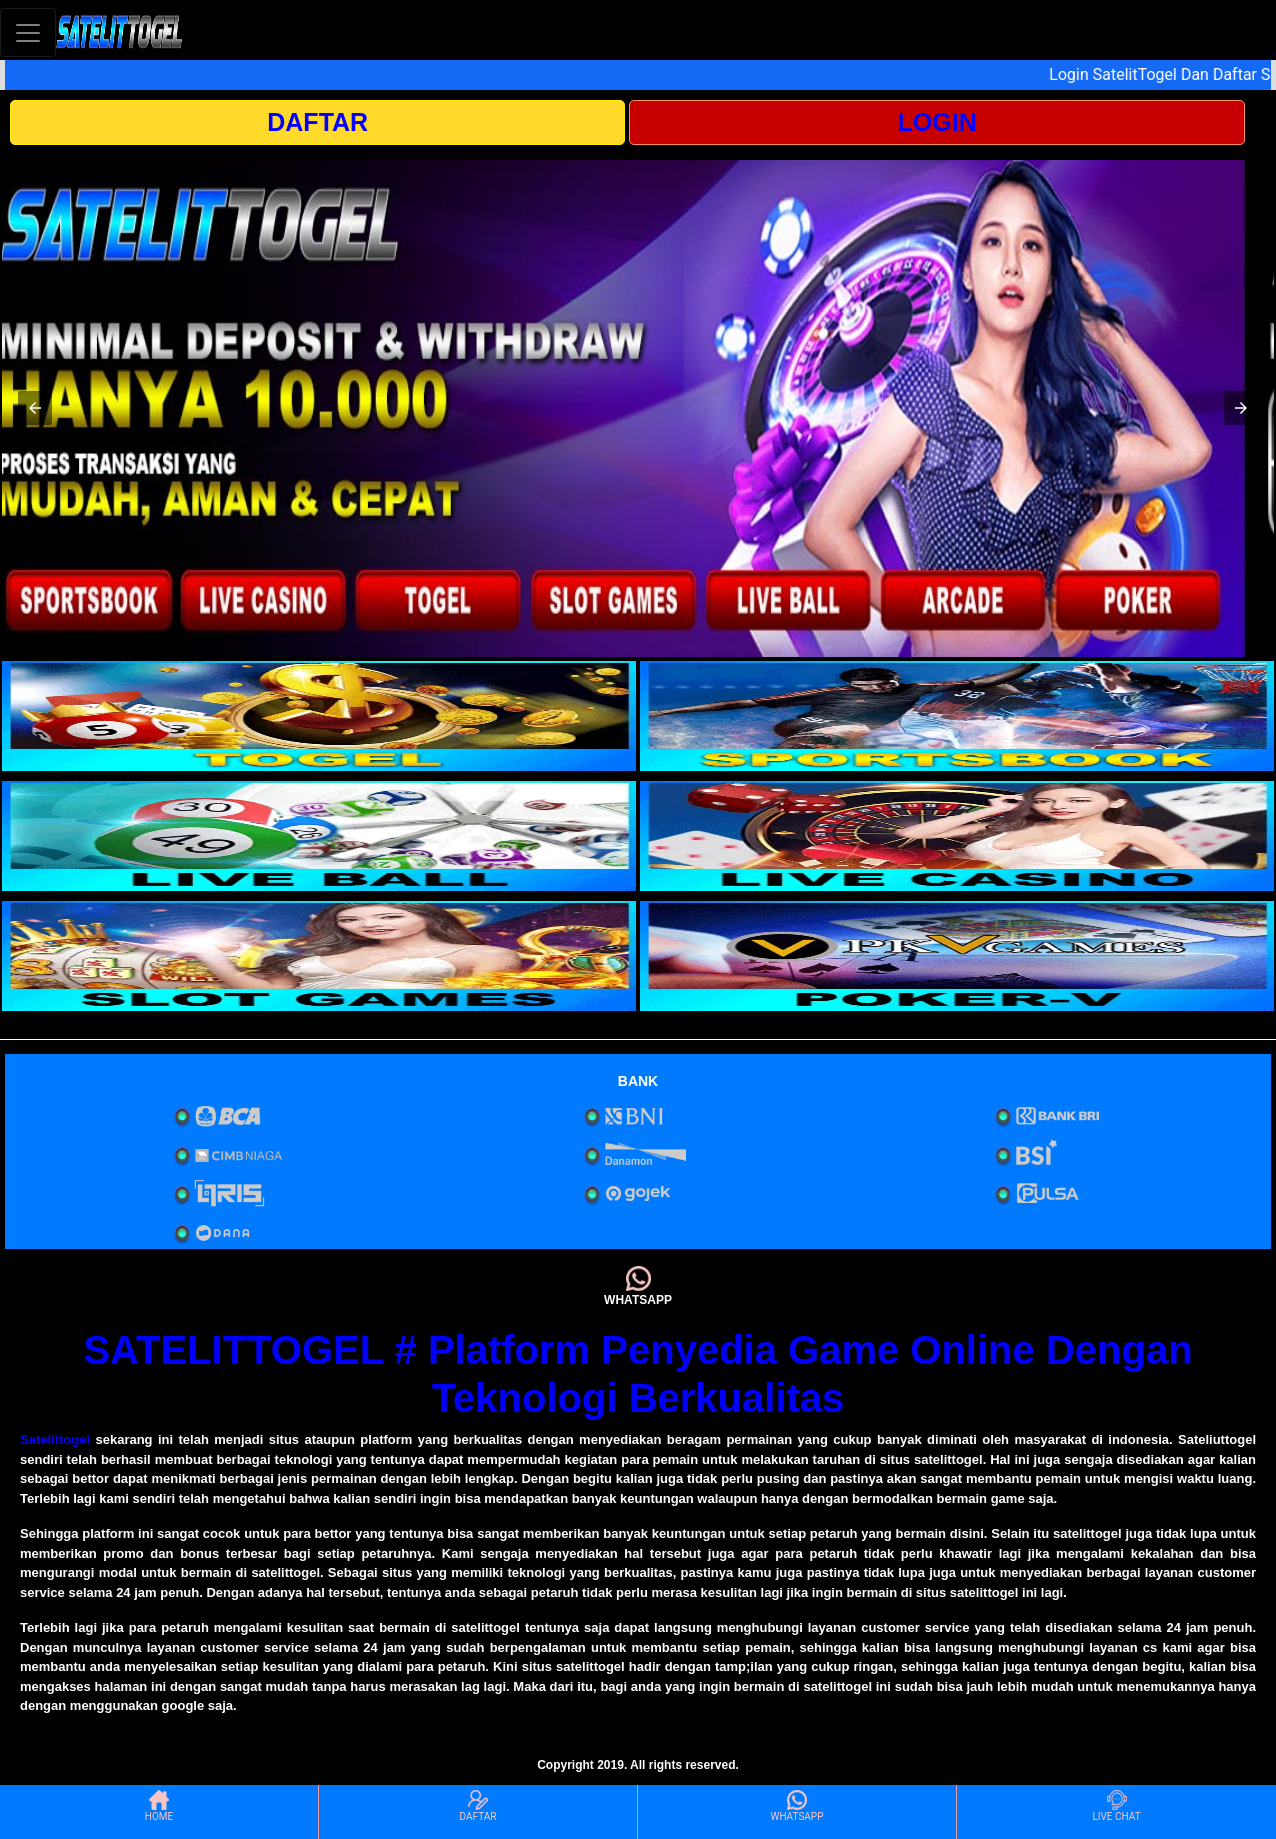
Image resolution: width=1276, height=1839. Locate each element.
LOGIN (937, 122)
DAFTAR (317, 122)
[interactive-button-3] (319, 836)
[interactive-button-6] (957, 956)
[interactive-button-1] (319, 716)
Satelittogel (55, 1439)
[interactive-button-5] (319, 956)
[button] (35, 408)
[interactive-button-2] (957, 716)
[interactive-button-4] (957, 836)
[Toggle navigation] (28, 32)
